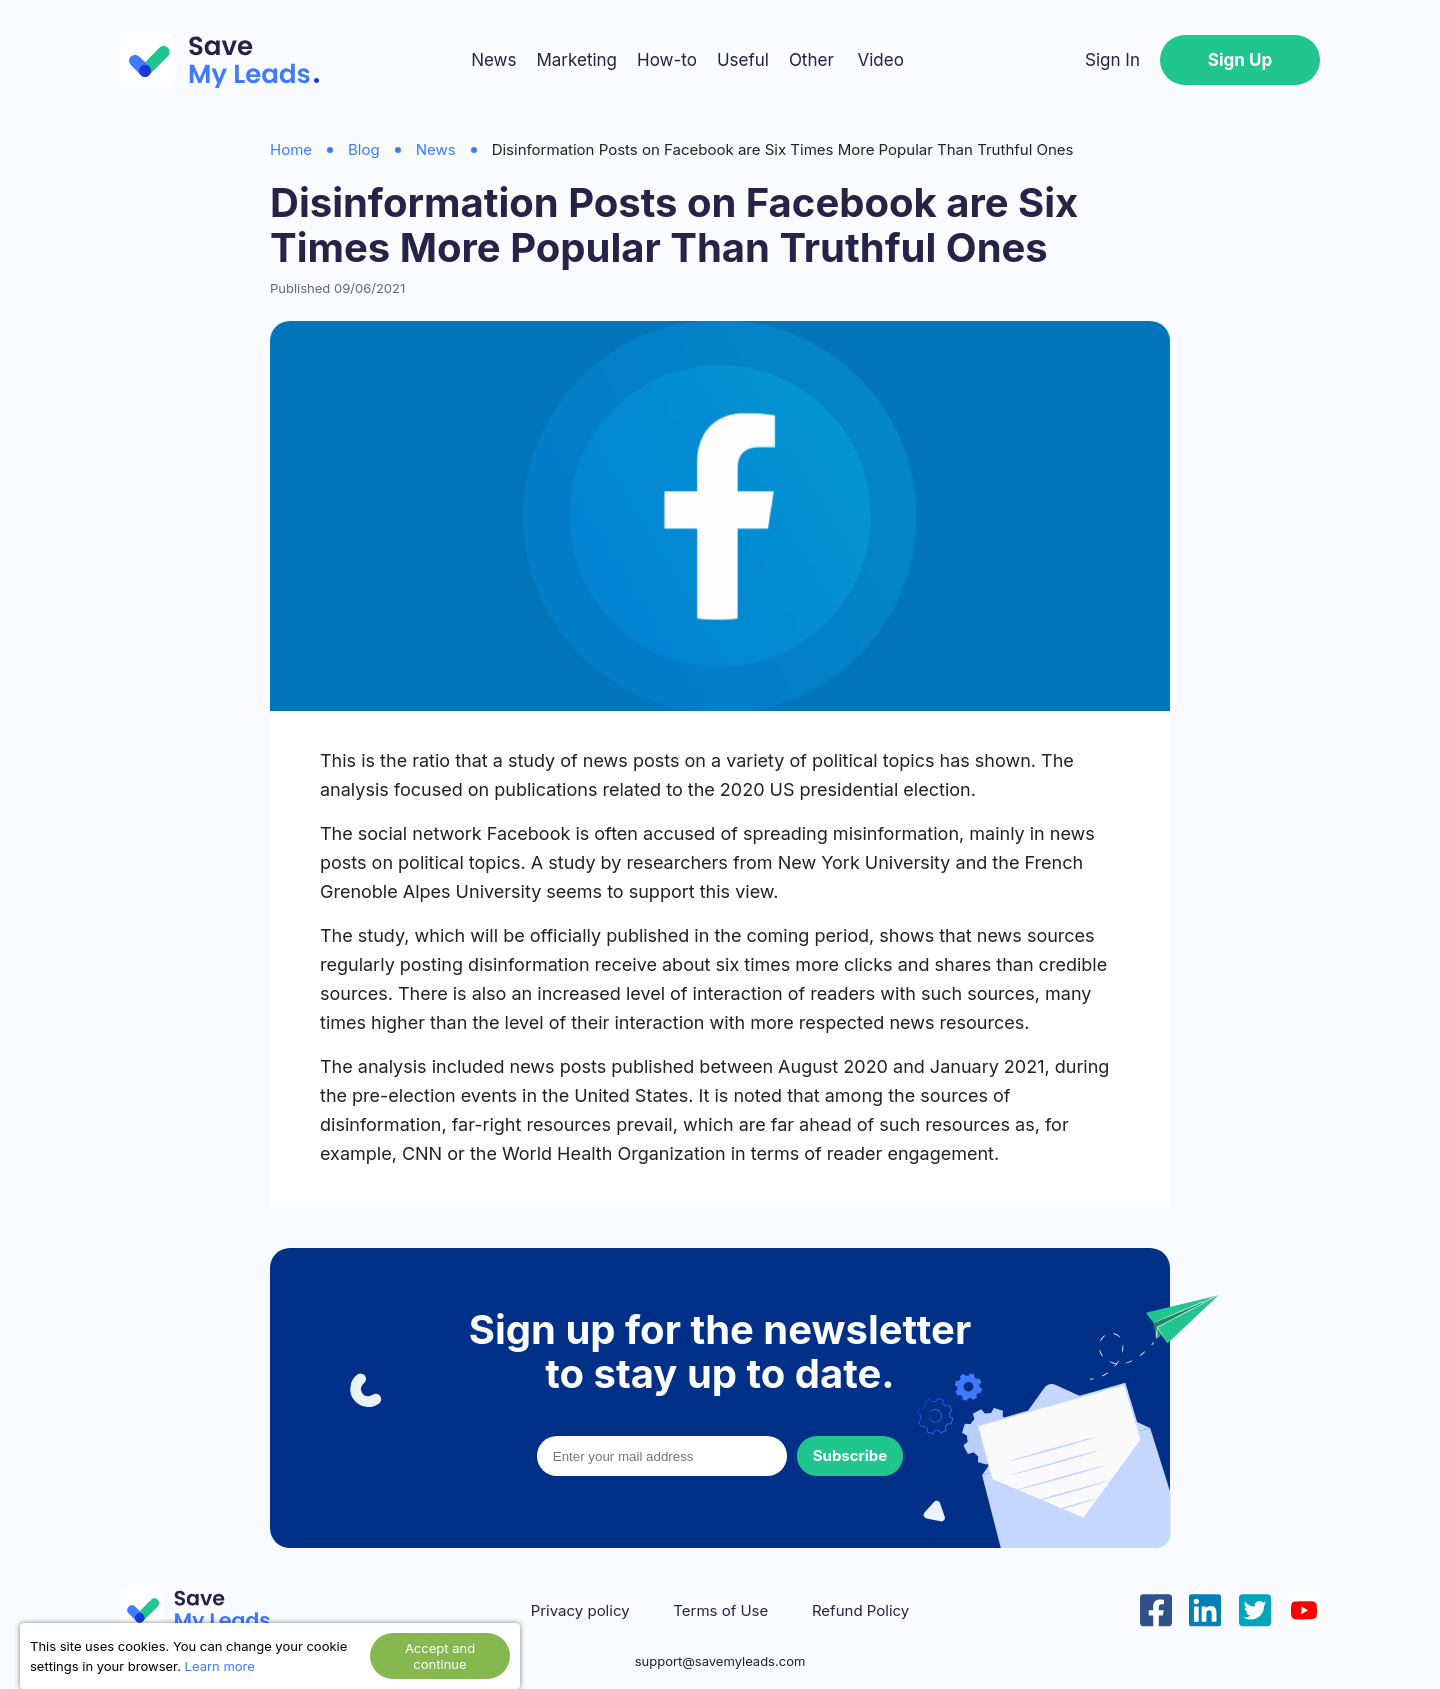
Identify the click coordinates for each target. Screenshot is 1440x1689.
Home (291, 149)
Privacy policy (580, 1611)
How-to (667, 60)
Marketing (576, 60)
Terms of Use (720, 1611)
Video (880, 60)
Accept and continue (440, 1656)
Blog (364, 149)
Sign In (1112, 60)
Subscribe (850, 1455)
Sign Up (1240, 60)
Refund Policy (860, 1611)
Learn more (220, 1666)
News (493, 60)
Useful (743, 60)
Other (811, 60)
